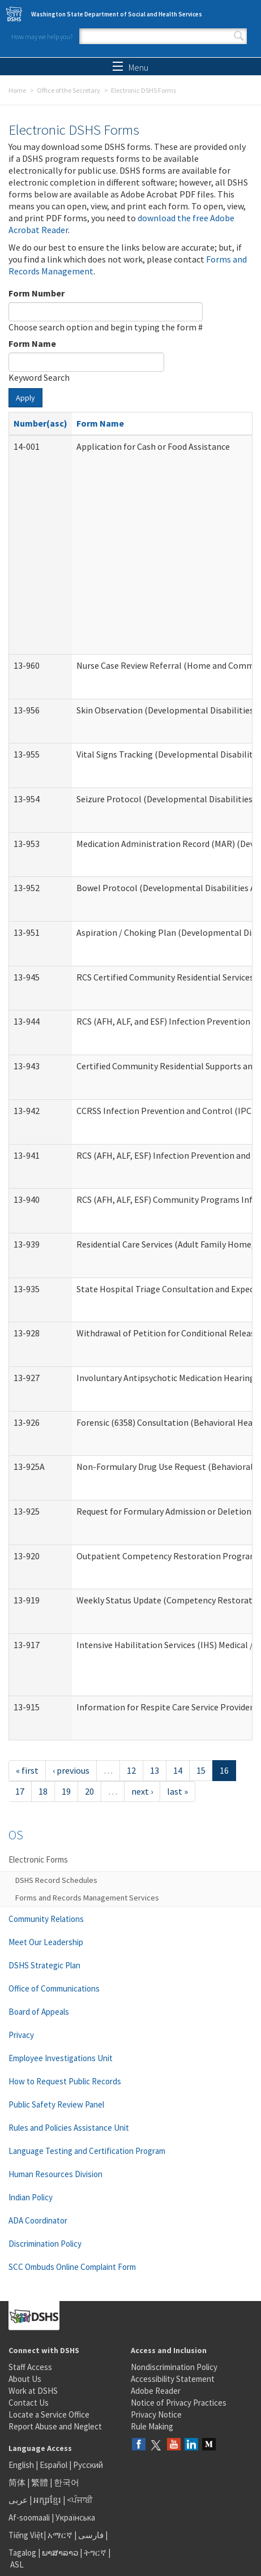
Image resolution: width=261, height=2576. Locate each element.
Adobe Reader (156, 2390)
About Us (24, 2378)
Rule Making (152, 2426)
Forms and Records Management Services (87, 1898)
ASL (17, 2564)
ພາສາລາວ (60, 2552)
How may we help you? (41, 36)
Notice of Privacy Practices (178, 2402)
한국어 (66, 2482)
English (22, 2464)
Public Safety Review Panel (56, 2104)
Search (239, 36)
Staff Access (30, 2367)
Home (17, 90)
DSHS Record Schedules (56, 1880)
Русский (88, 2464)
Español (53, 2464)
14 (177, 1770)
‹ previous (71, 1770)
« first (27, 1770)
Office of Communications (54, 1988)
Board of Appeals (38, 2011)
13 (154, 1770)
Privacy (21, 2034)
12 (131, 1770)
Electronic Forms (38, 1859)
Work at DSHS (33, 2390)
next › (142, 1791)
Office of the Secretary (68, 90)
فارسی (90, 2535)
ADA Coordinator (37, 2220)
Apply (25, 398)
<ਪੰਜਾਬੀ (80, 2500)
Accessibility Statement (173, 2378)
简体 (16, 2482)
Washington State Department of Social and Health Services (116, 14)
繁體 (40, 2482)
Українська (75, 2517)
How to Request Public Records (64, 2081)
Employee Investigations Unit (60, 2058)
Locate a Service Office (48, 2414)
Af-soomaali (29, 2517)
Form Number (36, 293)
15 (201, 1770)
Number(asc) (40, 423)
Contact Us (28, 2402)
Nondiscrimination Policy (174, 2367)
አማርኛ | (62, 2535)
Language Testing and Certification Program (86, 2150)
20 (89, 1791)
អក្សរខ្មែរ (47, 2500)
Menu (130, 67)
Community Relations (46, 1918)
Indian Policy (30, 2197)
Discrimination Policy (45, 2243)
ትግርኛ (95, 2552)
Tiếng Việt (26, 2535)
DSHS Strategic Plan (44, 1965)
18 (43, 1791)
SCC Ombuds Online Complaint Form (72, 2266)
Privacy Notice (156, 2414)
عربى (18, 2500)
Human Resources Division (55, 2174)
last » (177, 1791)
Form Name (32, 343)
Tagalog (22, 2552)
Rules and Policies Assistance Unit (68, 2127)
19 (66, 1791)
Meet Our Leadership (45, 1942)
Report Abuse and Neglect (55, 2426)
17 (19, 1791)
